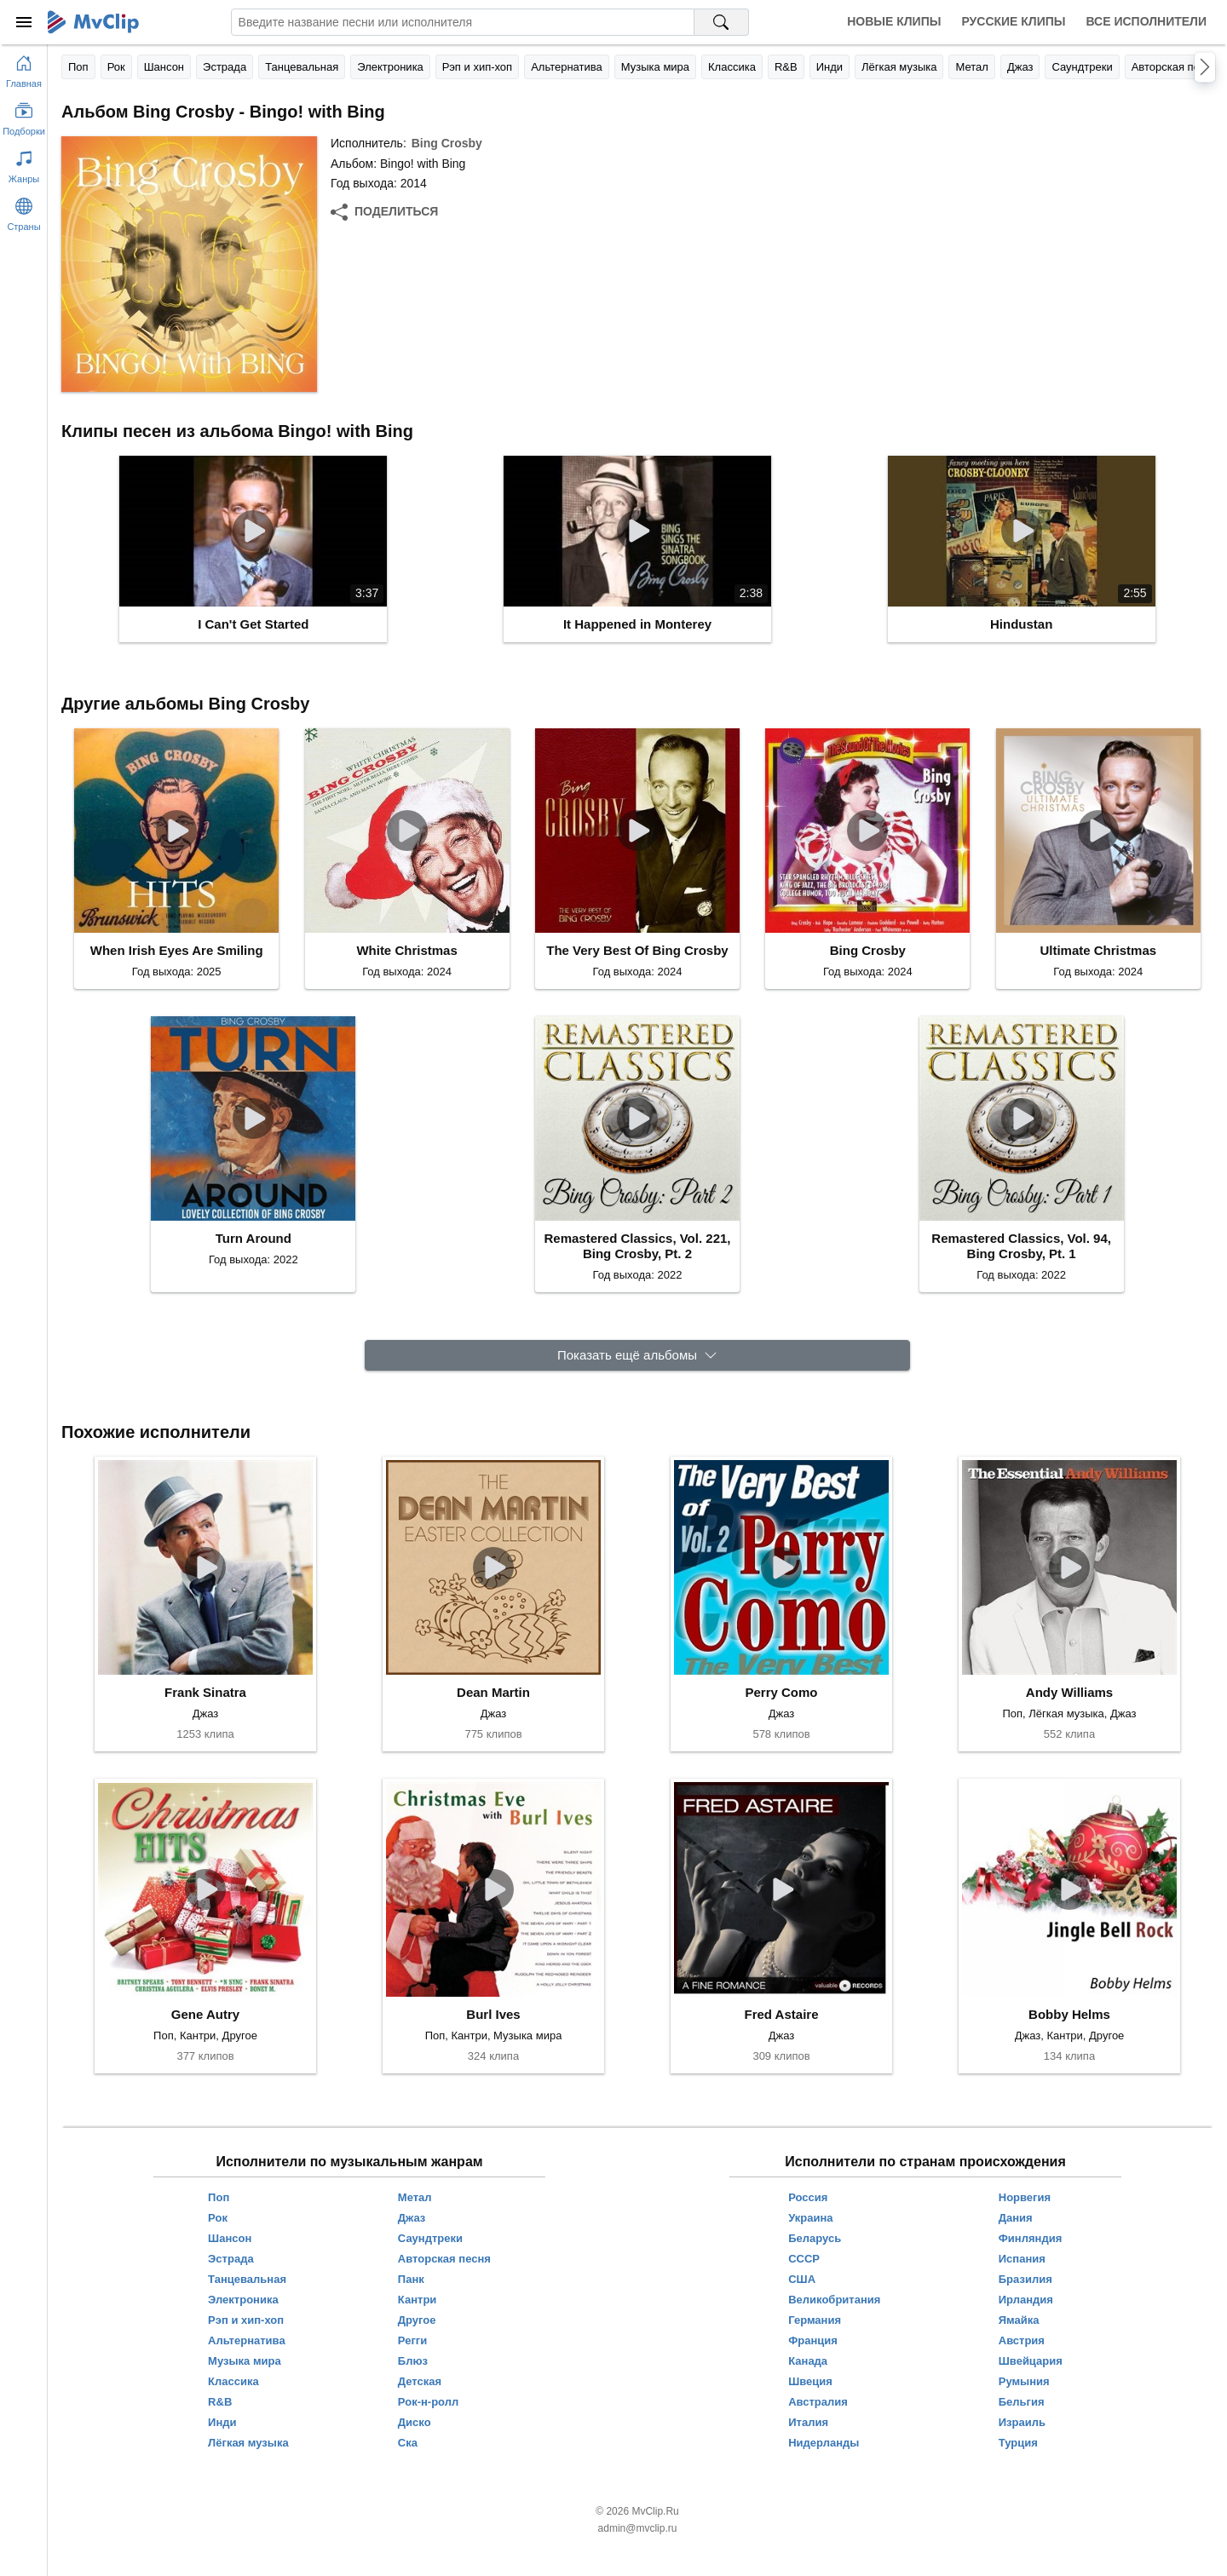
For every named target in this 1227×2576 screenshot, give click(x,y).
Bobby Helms (1069, 2014)
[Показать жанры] (24, 163)
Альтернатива (566, 66)
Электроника (390, 66)
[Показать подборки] (24, 116)
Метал (971, 66)
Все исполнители (1146, 21)
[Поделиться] (384, 212)
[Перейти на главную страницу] (24, 68)
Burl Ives (493, 2014)
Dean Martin (493, 1692)
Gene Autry (205, 2014)
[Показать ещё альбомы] (637, 1355)
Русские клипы (1013, 21)
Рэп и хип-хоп (477, 66)
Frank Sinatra (205, 1692)
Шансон (164, 66)
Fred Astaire (782, 2014)
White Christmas (406, 950)
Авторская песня (1175, 66)
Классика (732, 66)
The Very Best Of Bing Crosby (637, 950)
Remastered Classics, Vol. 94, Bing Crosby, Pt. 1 (1021, 1246)
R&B (786, 66)
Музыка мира (655, 66)
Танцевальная (301, 66)
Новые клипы (894, 21)
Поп (78, 66)
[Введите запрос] (462, 22)
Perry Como (781, 1692)
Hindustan (1021, 624)
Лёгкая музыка (898, 66)
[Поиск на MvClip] (721, 22)
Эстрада (224, 66)
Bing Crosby (447, 143)
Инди (829, 66)
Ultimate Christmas (1098, 950)
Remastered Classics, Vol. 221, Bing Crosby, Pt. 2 (637, 1246)
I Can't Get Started (253, 624)
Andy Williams (1069, 1692)
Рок (116, 66)
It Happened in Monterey (637, 624)
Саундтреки (1081, 66)
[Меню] (24, 22)
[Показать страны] (24, 211)
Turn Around (253, 1238)
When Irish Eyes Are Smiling (176, 950)
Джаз (1020, 66)
